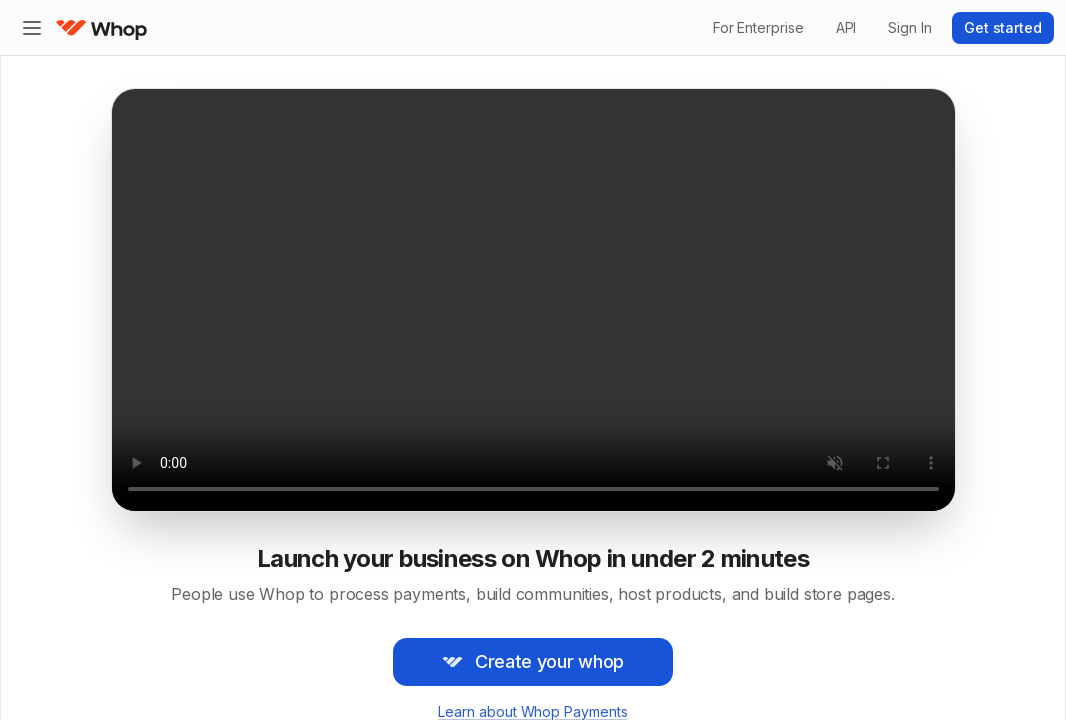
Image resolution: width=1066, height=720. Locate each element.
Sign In (909, 27)
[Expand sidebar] (32, 28)
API (846, 27)
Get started (1003, 27)
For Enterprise (758, 27)
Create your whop (533, 661)
